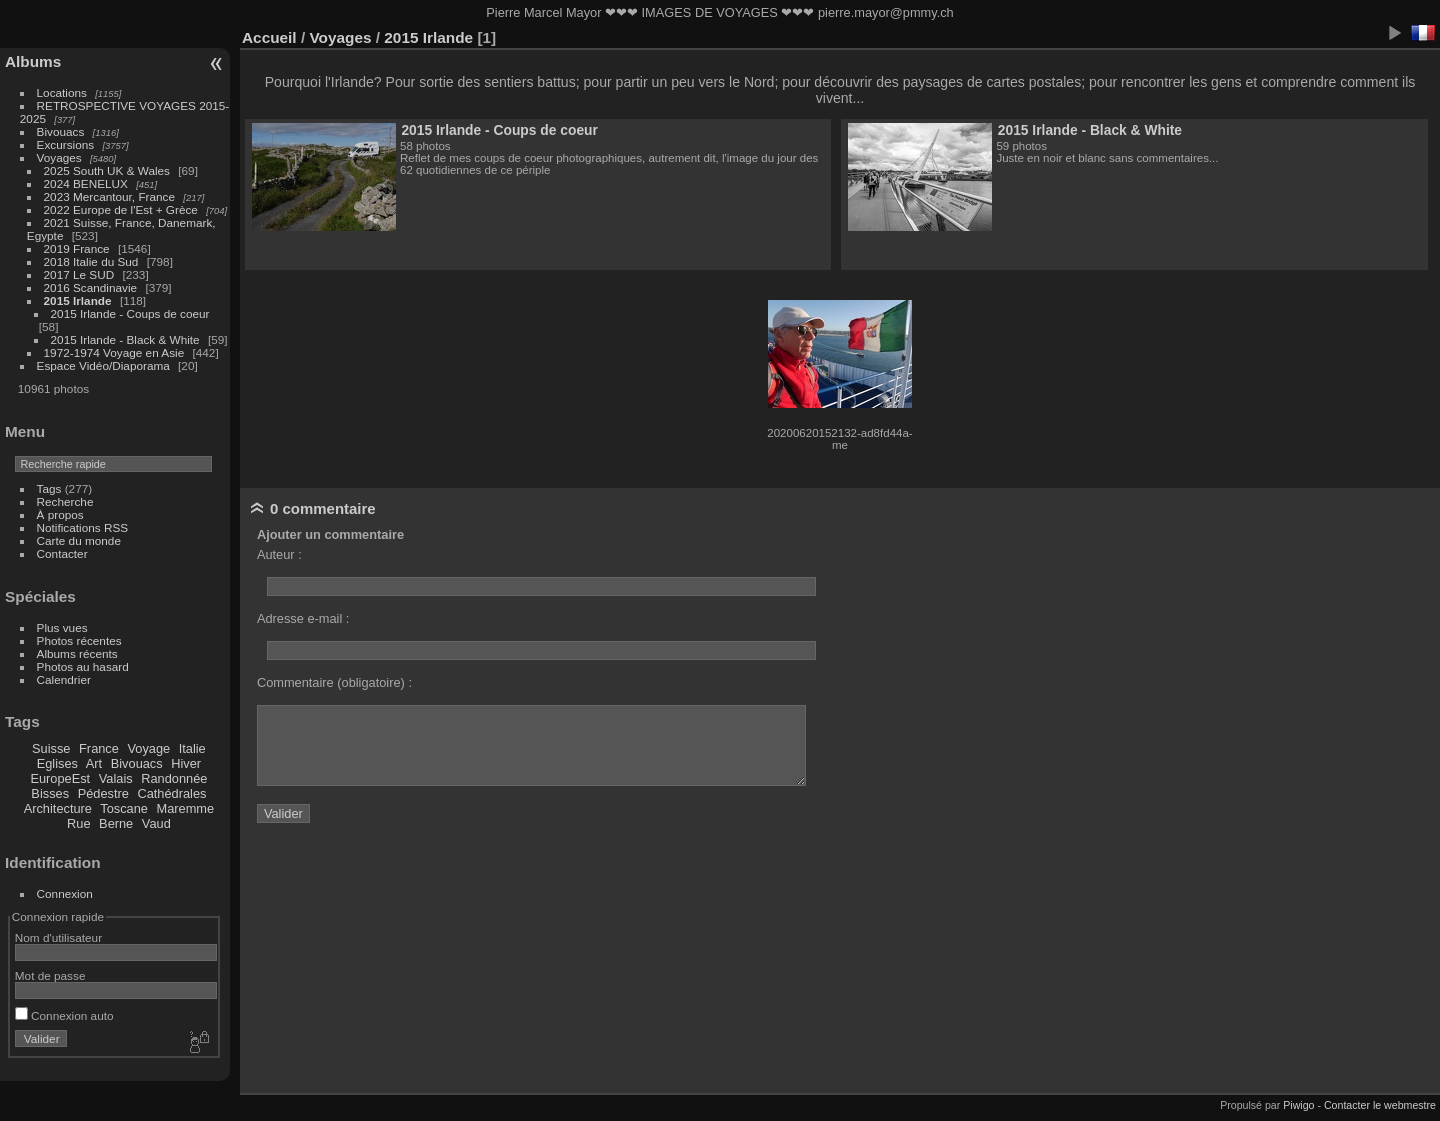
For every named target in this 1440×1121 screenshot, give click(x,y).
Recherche (65, 501)
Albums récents (77, 653)
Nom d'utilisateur (58, 937)
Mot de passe (50, 975)
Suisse (51, 748)
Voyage (148, 748)
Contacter (62, 553)
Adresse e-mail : (303, 618)
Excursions (66, 144)
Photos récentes (79, 640)
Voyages (59, 157)
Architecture (58, 808)
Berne (116, 823)
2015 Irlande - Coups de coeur (130, 313)
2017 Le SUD (79, 274)
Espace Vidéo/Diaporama (103, 365)
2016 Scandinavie (91, 287)
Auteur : (279, 554)
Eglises (57, 763)
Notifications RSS (83, 527)
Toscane (124, 808)
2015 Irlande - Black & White (125, 339)
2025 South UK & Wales (107, 170)
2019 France (77, 248)
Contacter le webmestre (1380, 1105)
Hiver (186, 763)
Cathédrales (171, 793)
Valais (116, 778)
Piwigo (1298, 1105)
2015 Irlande (78, 300)
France (99, 748)
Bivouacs (61, 131)
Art (94, 763)
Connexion (65, 893)
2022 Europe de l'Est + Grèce (121, 209)
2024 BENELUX (86, 183)
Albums (33, 61)
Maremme (186, 808)
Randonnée (174, 778)
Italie (192, 748)
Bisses (50, 793)
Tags (49, 488)
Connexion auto (64, 1015)
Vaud (156, 823)
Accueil (269, 37)
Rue (78, 823)
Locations (62, 92)
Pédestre (103, 793)
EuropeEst (60, 778)
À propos (60, 514)
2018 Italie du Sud (91, 261)
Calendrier (64, 679)
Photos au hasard (83, 666)
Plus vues (62, 627)
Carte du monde (79, 540)
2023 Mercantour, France (109, 196)
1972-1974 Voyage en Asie (114, 352)
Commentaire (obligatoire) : (334, 682)
